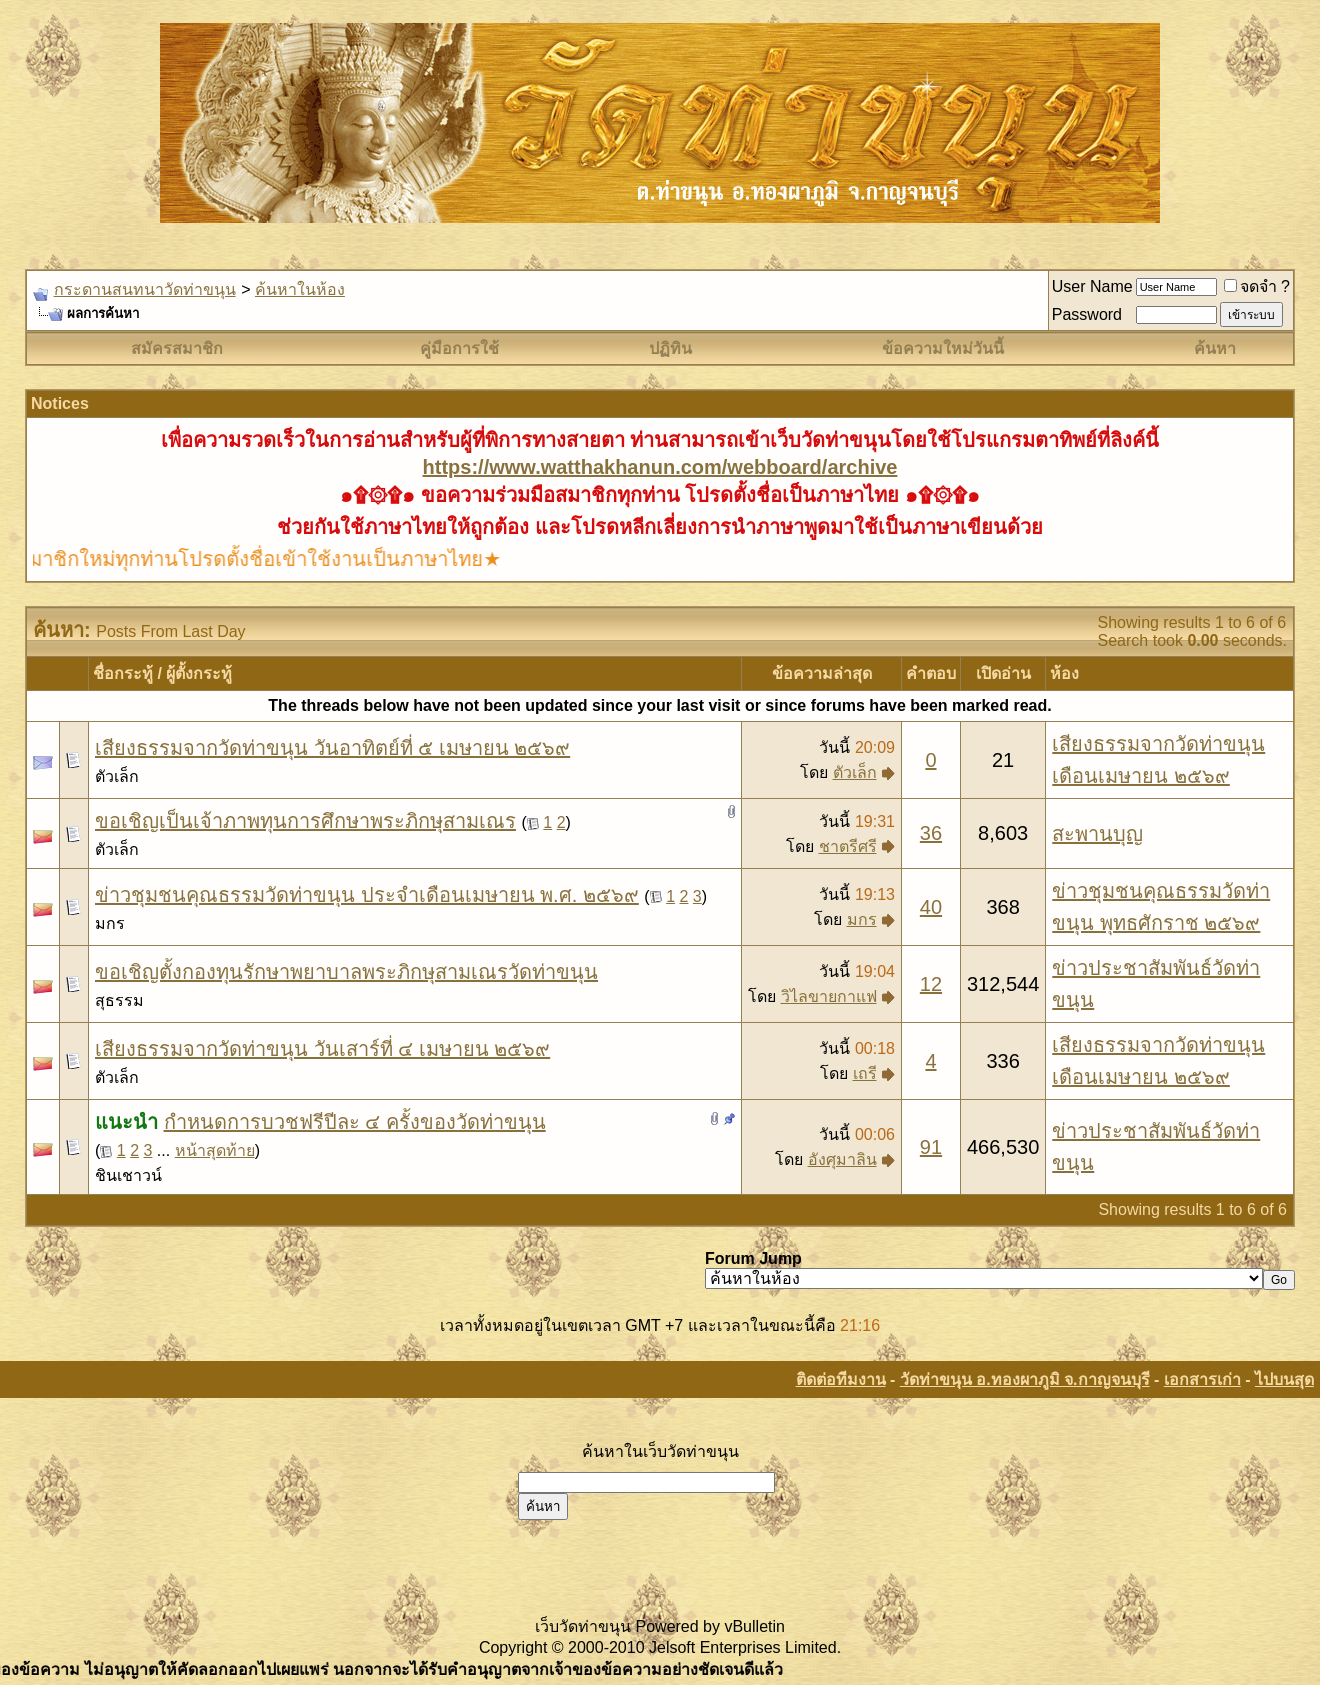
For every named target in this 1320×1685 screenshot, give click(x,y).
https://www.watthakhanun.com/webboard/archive (660, 467)
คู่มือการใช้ (459, 348)
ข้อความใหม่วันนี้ (943, 348)
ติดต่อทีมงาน (841, 1379)
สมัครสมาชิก (177, 348)
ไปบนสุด (1284, 1379)
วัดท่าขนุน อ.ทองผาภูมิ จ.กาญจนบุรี (1025, 1379)
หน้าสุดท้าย (215, 1150)
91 (931, 1147)
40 (931, 907)
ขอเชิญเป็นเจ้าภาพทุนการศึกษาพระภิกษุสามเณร (305, 821)
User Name (1092, 286)
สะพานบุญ (1097, 834)
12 (931, 984)
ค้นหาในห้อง (300, 289)
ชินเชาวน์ (128, 1175)
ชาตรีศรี (848, 846)
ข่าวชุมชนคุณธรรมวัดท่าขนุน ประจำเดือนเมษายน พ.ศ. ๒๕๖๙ (367, 895)
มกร (110, 923)
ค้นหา (1215, 348)
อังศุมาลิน (842, 1159)
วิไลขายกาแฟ (829, 996)
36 (931, 833)
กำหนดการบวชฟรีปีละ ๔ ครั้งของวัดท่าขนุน (355, 1122)
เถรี (865, 1073)
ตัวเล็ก (117, 776)
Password (1087, 314)
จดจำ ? (1257, 286)
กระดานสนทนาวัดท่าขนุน (145, 289)
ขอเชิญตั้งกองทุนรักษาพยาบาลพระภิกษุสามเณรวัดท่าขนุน (346, 972)
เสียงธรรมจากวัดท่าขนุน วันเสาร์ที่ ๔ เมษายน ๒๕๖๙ (322, 1049)
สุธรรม (119, 1000)
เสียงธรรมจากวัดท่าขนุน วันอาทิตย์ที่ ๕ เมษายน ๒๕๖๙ (332, 748)
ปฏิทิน (670, 348)
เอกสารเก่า (1202, 1379)
